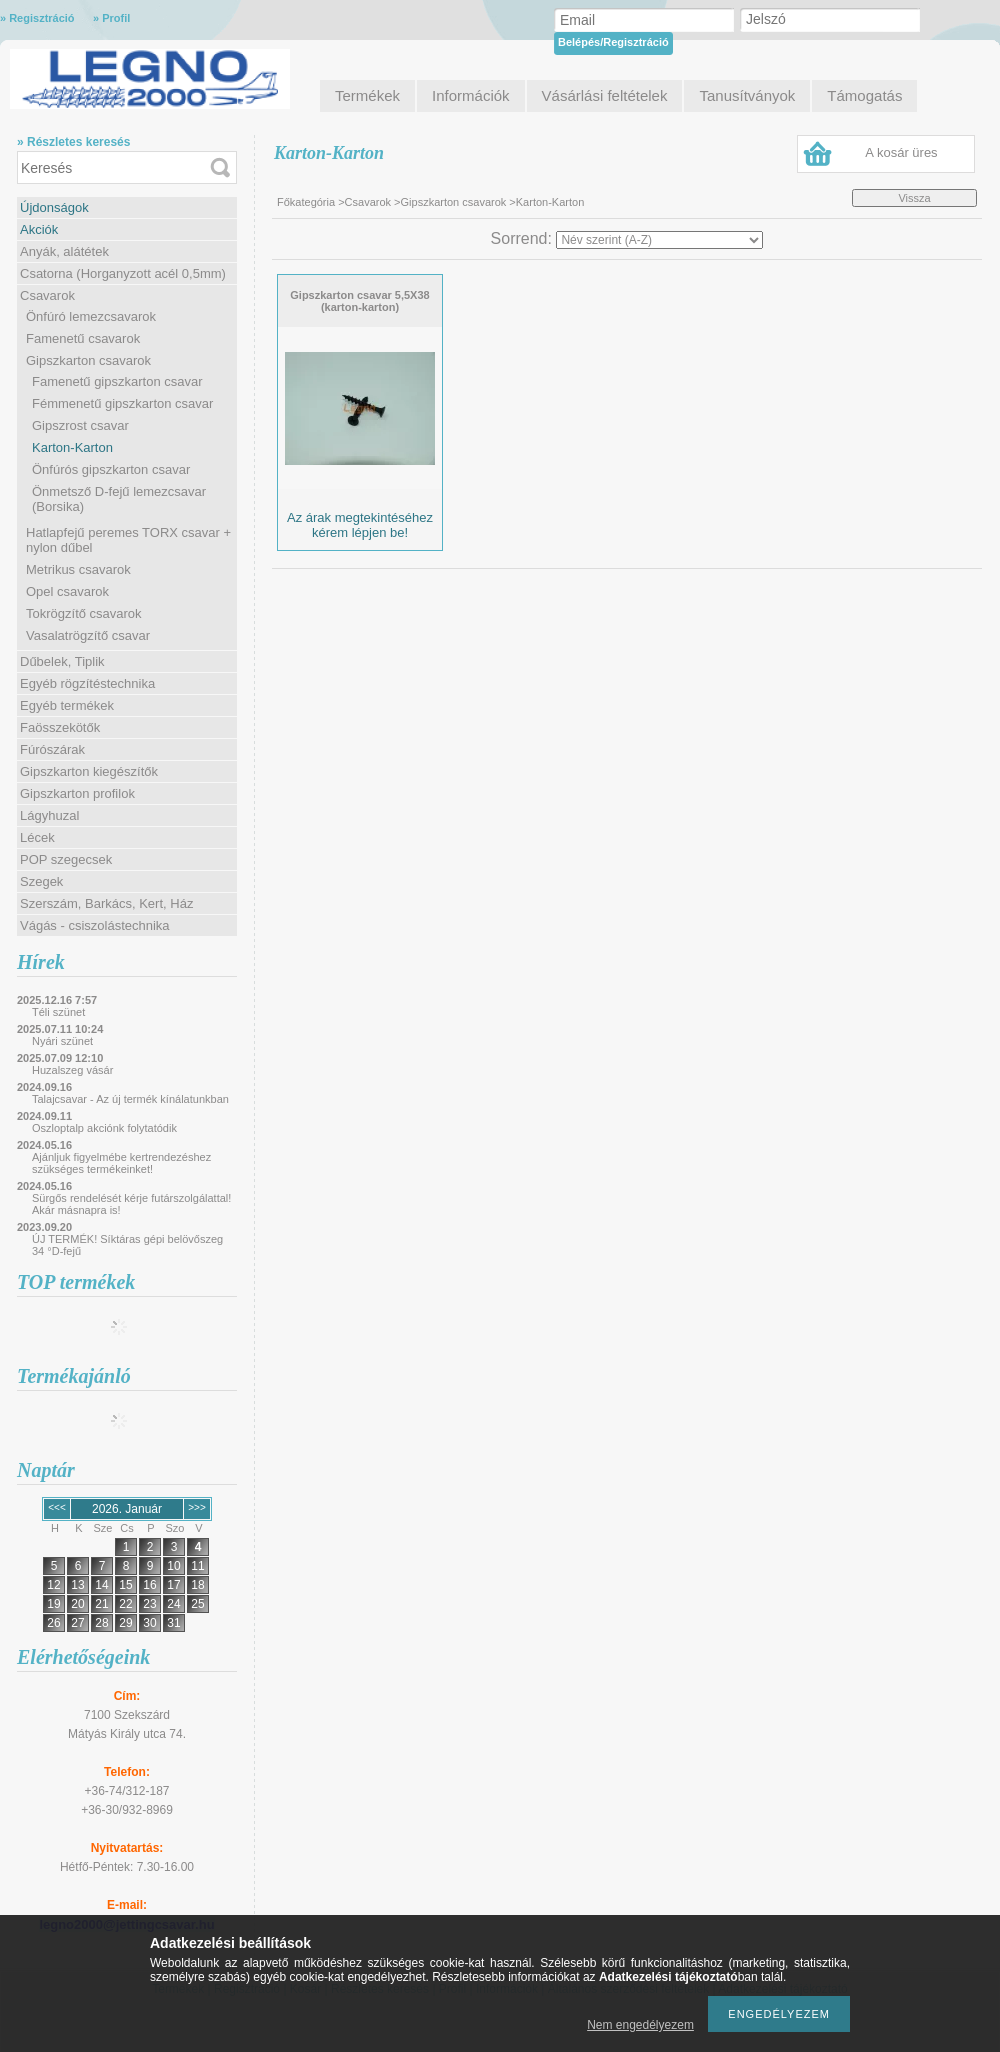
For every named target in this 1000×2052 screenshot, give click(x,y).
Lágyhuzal (49, 815)
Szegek (41, 881)
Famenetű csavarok (83, 338)
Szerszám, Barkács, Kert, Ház (106, 903)
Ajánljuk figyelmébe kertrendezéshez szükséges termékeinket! (121, 1163)
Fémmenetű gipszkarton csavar (122, 403)
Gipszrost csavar (80, 425)
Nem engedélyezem (640, 2025)
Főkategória (306, 202)
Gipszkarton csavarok (88, 360)
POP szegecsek (66, 859)
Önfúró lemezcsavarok (91, 316)
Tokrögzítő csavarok (84, 613)
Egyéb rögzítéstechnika (87, 683)
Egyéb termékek (67, 705)
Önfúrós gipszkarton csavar (111, 469)
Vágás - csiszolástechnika (95, 925)
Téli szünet (58, 1012)
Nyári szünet (62, 1041)
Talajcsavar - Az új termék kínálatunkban (130, 1099)
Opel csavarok (67, 591)
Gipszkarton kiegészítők (89, 771)
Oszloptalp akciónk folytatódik (104, 1128)
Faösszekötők (60, 727)
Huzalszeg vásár (72, 1070)
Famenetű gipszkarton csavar (117, 381)
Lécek (37, 837)
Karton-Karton (72, 447)
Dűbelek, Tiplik (62, 661)
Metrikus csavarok (78, 569)
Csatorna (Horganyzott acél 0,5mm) (123, 273)
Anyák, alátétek (64, 251)
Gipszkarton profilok (77, 793)
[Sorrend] (659, 240)
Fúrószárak (52, 749)
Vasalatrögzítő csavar (88, 635)
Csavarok (47, 295)
